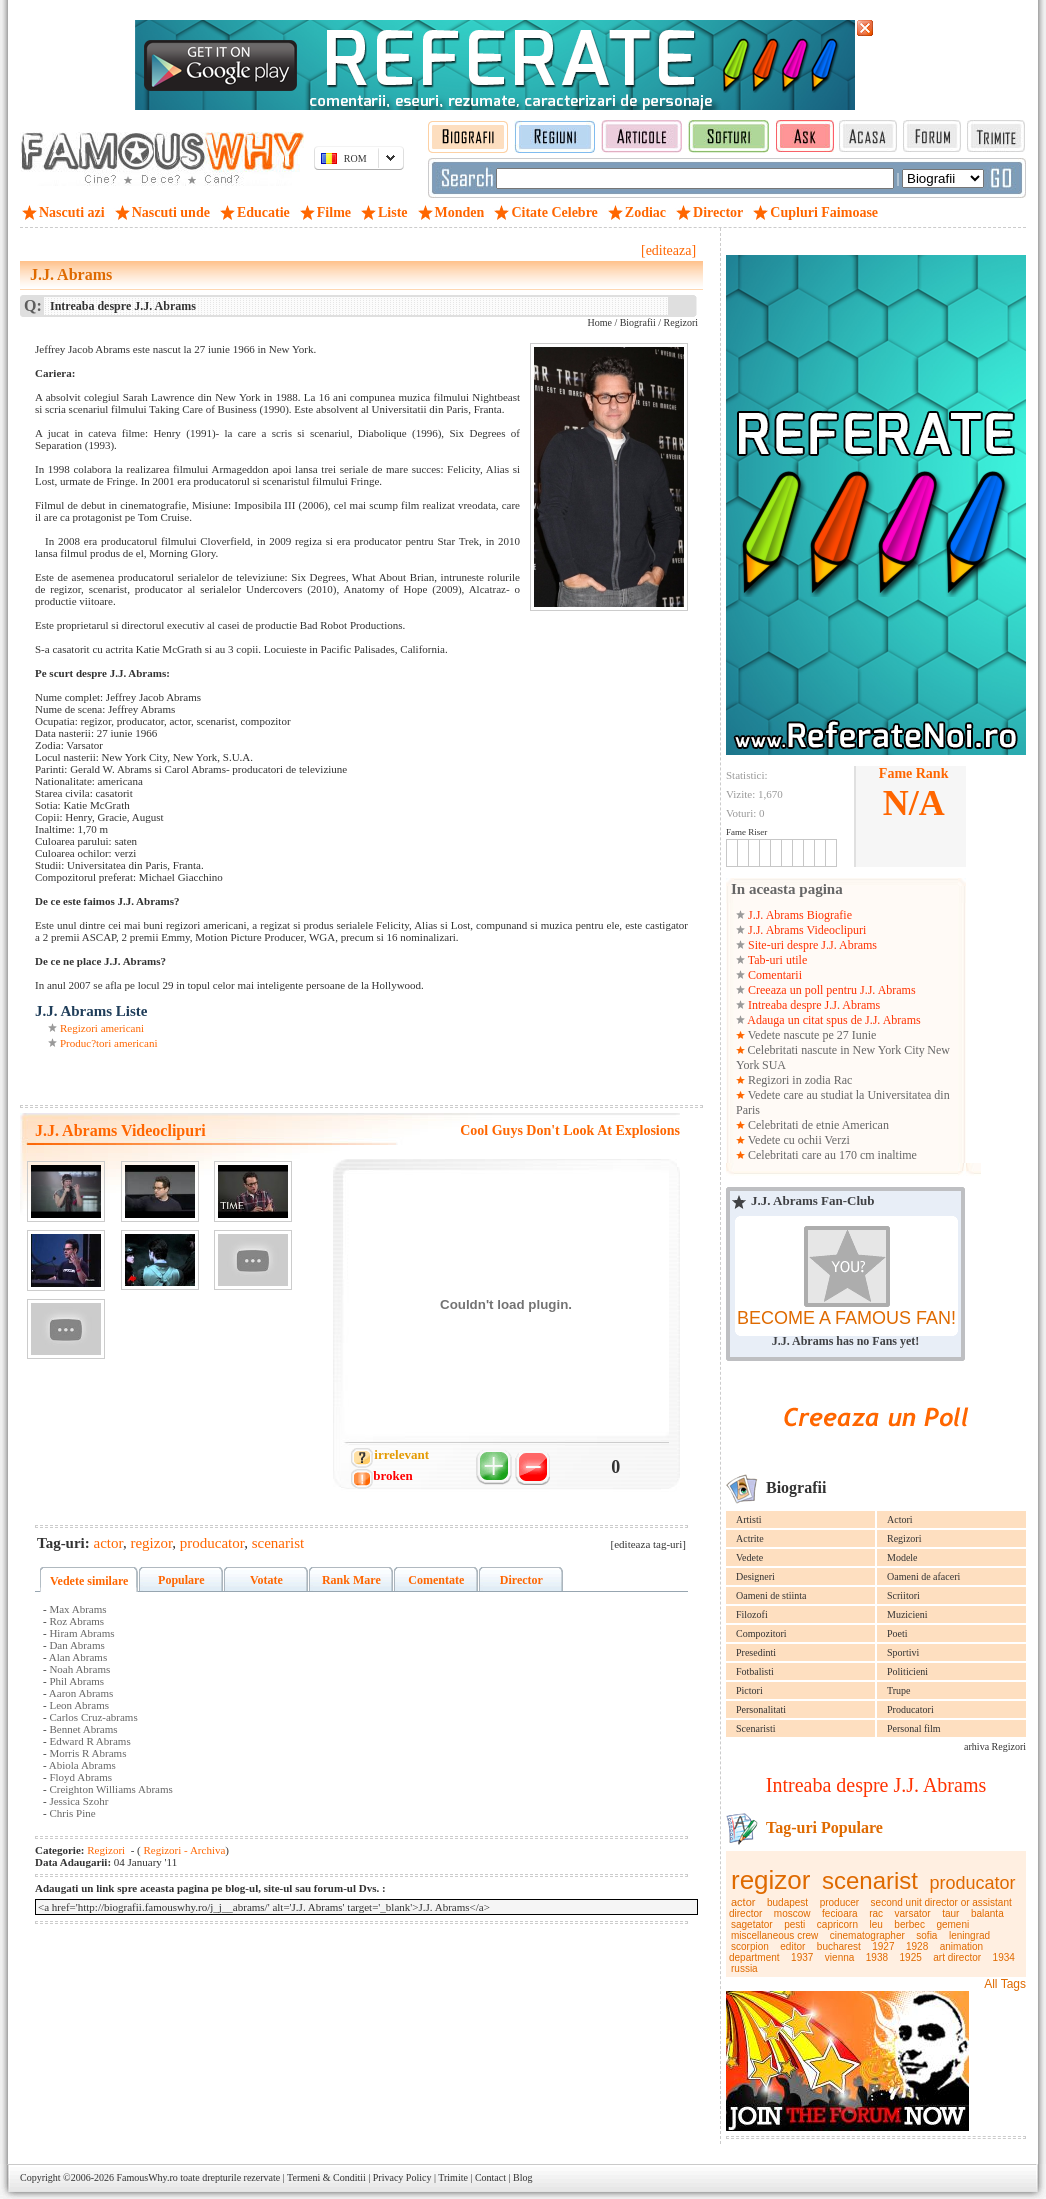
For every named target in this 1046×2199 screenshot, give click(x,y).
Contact (490, 2177)
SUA (774, 1065)
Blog (522, 2177)
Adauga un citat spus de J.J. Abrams (833, 1020)
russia (744, 1968)
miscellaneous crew (774, 1935)
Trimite (453, 2177)
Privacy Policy (402, 2177)
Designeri (755, 1576)
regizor (770, 1880)
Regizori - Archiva (183, 1850)
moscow (792, 1913)
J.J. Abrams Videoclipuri (805, 930)
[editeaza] (668, 250)
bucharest (839, 1946)
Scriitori (903, 1595)
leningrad (969, 1935)
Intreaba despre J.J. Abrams (812, 1005)
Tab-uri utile (776, 960)
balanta (987, 1913)
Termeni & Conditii (326, 2177)
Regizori (904, 1538)
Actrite (750, 1538)
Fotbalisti (755, 1671)
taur (950, 1913)
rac (876, 1913)
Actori (900, 1519)
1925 (911, 1957)
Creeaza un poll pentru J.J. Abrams (830, 990)
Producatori (910, 1709)
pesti (794, 1924)
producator (973, 1883)
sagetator (752, 1924)
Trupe (899, 1690)
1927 (883, 1946)
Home (599, 322)
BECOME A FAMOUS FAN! (846, 1318)
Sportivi (903, 1652)
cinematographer (867, 1935)
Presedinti (756, 1652)
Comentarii (773, 975)
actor (743, 1902)
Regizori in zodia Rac (798, 1080)
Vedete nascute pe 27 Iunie (810, 1035)
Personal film (914, 1728)
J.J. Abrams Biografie (798, 915)
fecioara (840, 1913)
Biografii (638, 322)
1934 (1004, 1957)
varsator (913, 1913)
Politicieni (907, 1671)
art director (957, 1957)
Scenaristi (755, 1728)
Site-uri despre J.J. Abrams (811, 945)
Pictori (749, 1690)
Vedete (749, 1557)
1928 (917, 1946)
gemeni (952, 1924)
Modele (902, 1557)
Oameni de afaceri (923, 1576)
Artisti (749, 1519)
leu (875, 1924)
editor (792, 1946)
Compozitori (761, 1633)
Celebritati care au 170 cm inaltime (831, 1155)
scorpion (750, 1946)
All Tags (1005, 1984)
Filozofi (752, 1614)
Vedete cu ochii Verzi (797, 1140)
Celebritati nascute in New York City (836, 1050)
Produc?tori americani (108, 1043)
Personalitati (761, 1709)
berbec (909, 1924)
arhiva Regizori (995, 1746)
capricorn (837, 1924)
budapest (787, 1902)
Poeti (897, 1633)
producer (839, 1902)
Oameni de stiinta (771, 1595)
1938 (877, 1957)
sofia (926, 1935)
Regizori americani (102, 1028)
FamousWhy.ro (146, 2177)
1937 (802, 1957)
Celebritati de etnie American (817, 1125)
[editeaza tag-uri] (648, 1544)
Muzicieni (907, 1614)
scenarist (870, 1880)
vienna (839, 1957)
